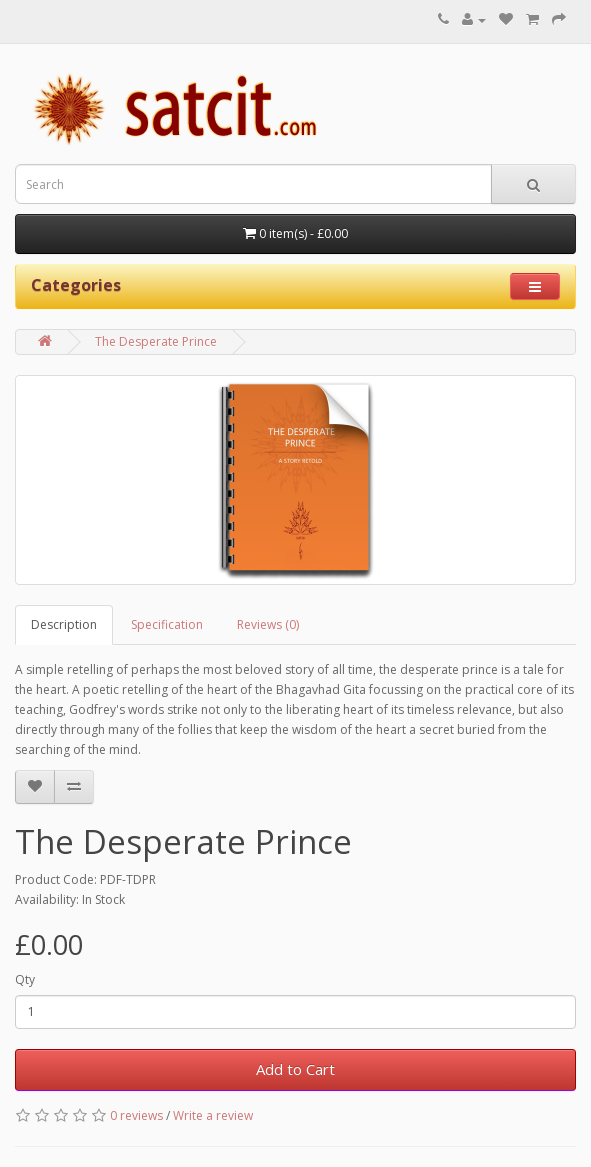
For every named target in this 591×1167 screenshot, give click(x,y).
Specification (167, 624)
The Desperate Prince (156, 341)
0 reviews (136, 1115)
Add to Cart (295, 1069)
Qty (25, 979)
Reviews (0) (268, 624)
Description (64, 624)
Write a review (213, 1115)
